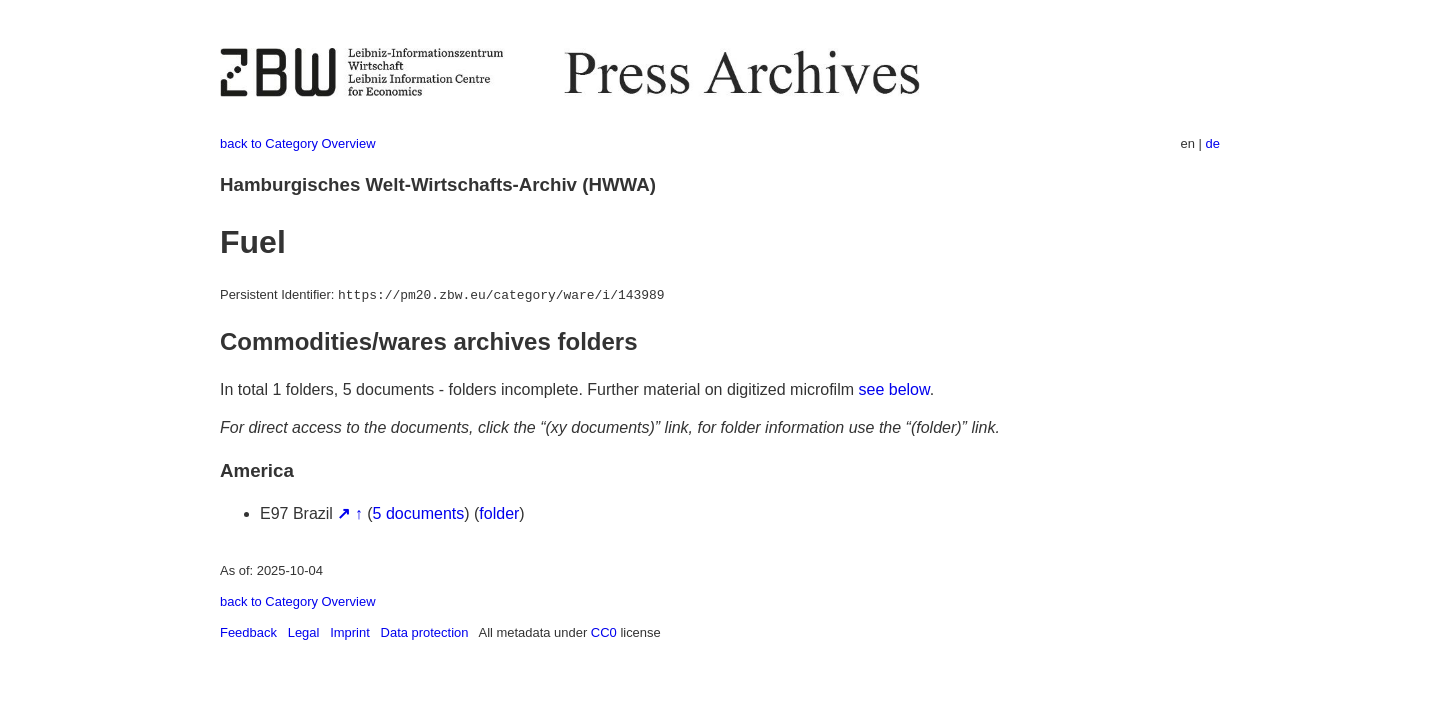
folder (499, 513)
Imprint (350, 632)
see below (894, 389)
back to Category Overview (298, 143)
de (1213, 143)
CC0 (604, 632)
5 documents (419, 513)
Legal (304, 632)
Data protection (425, 632)
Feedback (248, 632)
